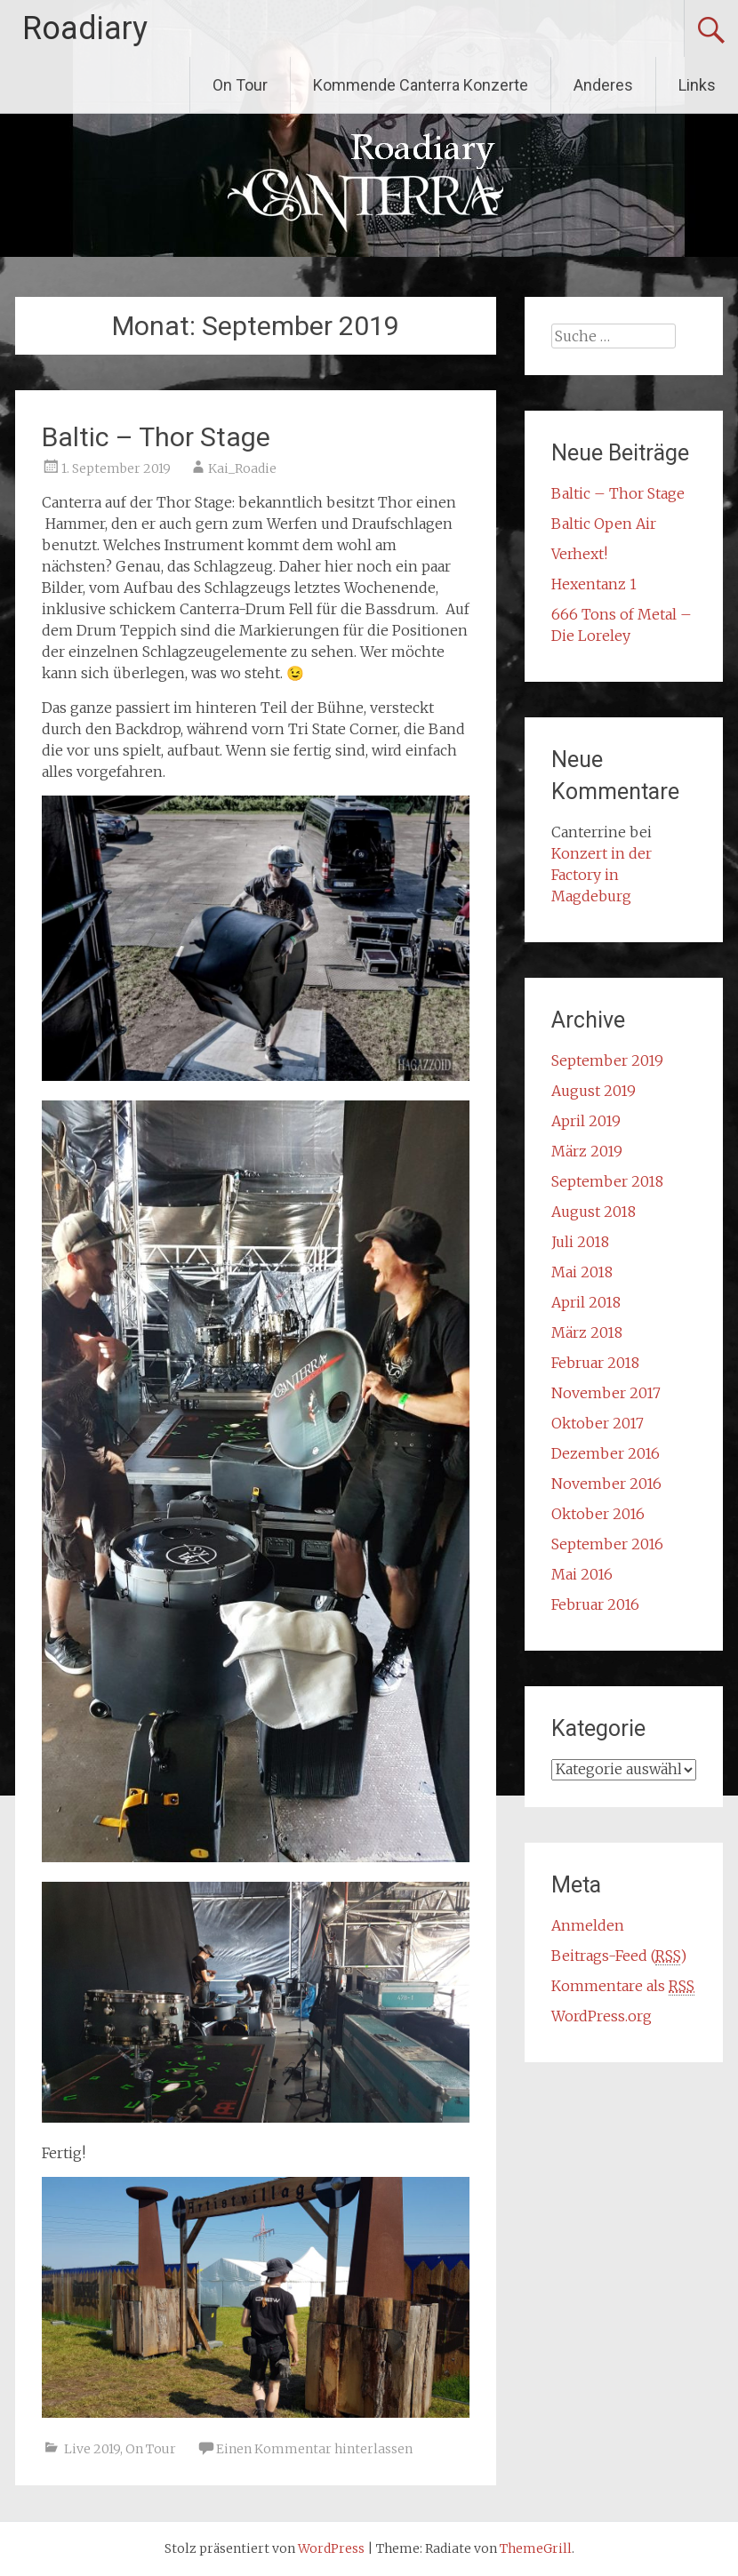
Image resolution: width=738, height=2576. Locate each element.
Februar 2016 (595, 1604)
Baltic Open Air (603, 523)
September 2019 (607, 1060)
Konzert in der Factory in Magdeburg (601, 874)
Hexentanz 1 (594, 584)
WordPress (331, 2548)
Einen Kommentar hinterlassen (314, 2449)
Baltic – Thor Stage (156, 436)
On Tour (240, 85)
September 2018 (607, 1181)
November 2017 (606, 1393)
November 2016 (606, 1483)
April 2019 (586, 1121)
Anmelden (587, 1925)
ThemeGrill (536, 2548)
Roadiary (85, 28)
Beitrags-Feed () (618, 1956)
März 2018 (586, 1332)
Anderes (603, 85)
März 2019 (586, 1151)
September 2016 (607, 1544)
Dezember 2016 (605, 1453)
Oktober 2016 (598, 1514)
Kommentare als (622, 1986)
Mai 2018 (582, 1272)
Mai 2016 (582, 1574)
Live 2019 (92, 2449)
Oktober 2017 (597, 1423)
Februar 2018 (595, 1363)
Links (697, 85)
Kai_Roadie (242, 468)
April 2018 (586, 1302)
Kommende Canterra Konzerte (420, 85)
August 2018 (593, 1211)
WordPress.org (601, 2016)
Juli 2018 (580, 1242)
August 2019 (593, 1091)
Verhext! (579, 554)
